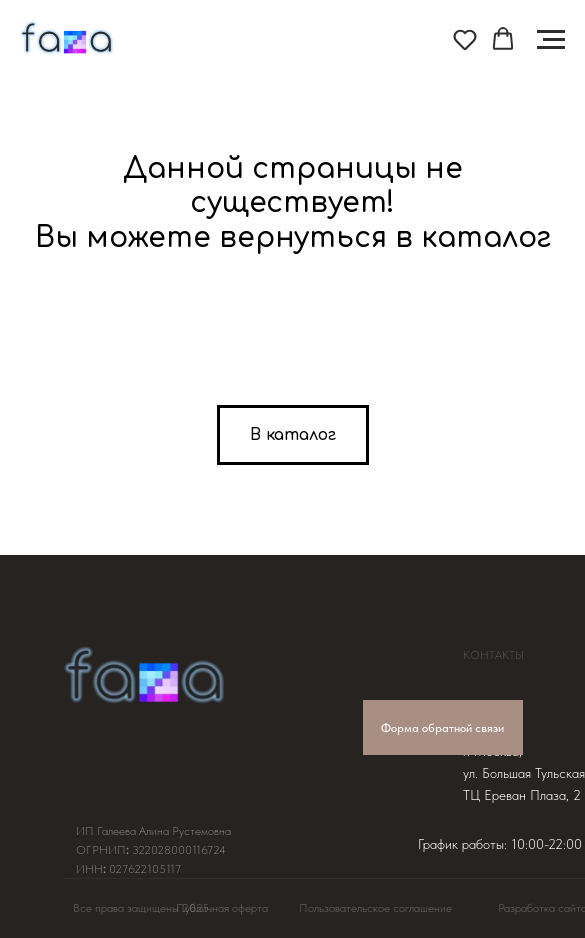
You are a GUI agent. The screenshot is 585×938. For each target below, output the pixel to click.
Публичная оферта (222, 908)
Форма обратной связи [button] (442, 728)
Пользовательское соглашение (375, 908)
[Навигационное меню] (551, 40)
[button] (465, 39)
